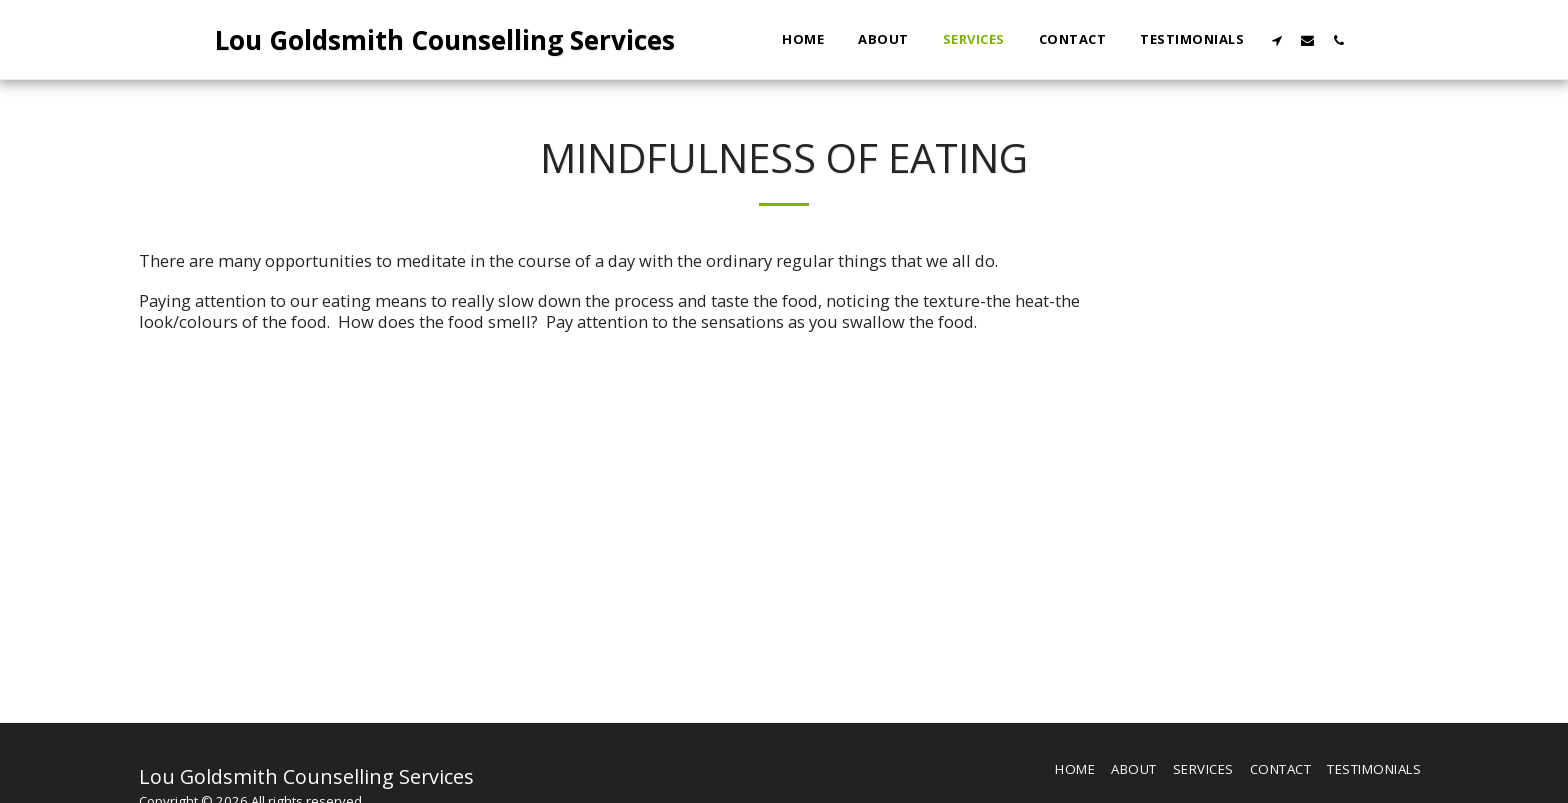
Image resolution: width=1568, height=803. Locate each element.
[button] (1276, 40)
